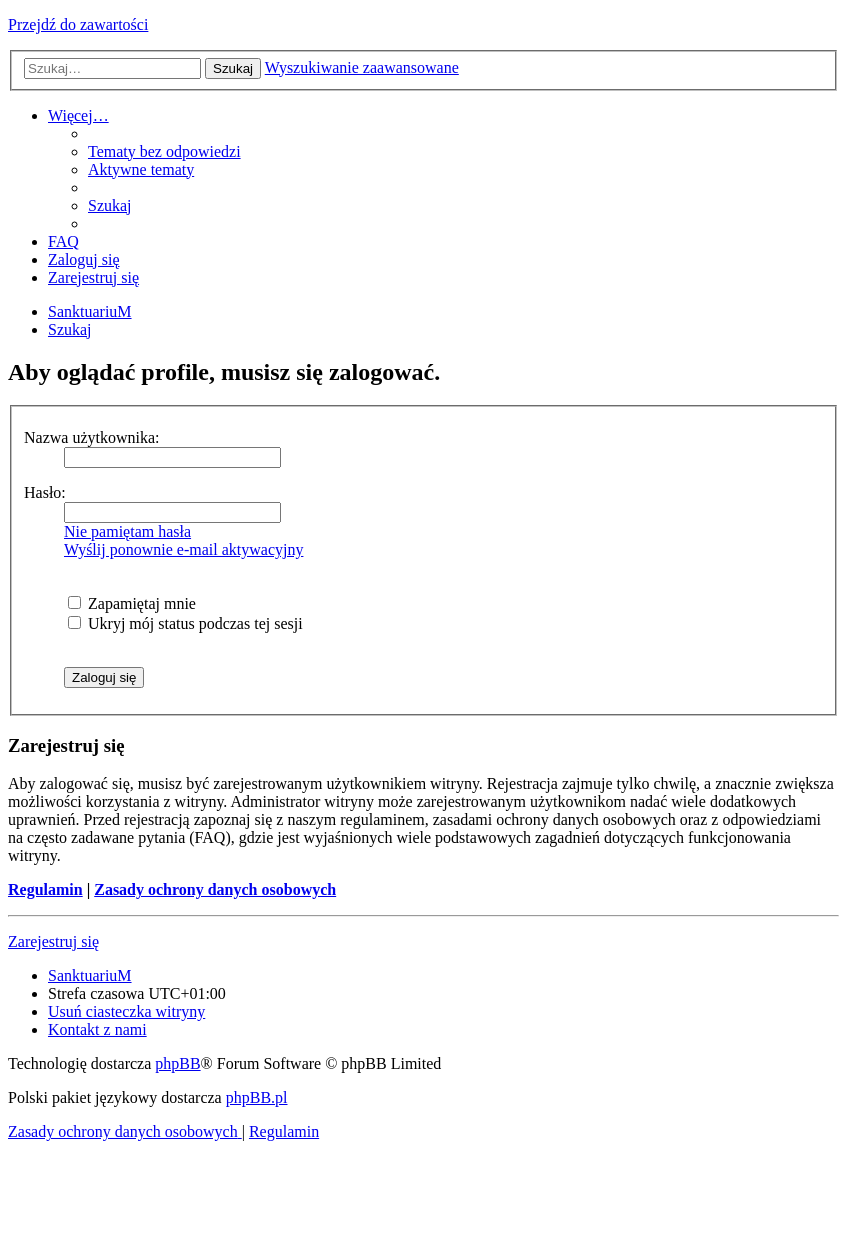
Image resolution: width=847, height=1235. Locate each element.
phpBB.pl (257, 1097)
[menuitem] (164, 151)
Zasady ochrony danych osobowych (215, 889)
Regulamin (45, 889)
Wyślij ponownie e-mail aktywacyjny (183, 549)
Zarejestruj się (53, 941)
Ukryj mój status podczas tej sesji (185, 623)
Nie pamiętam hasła (127, 531)
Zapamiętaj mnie (132, 603)
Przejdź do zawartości (78, 24)
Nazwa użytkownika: (92, 437)
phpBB (177, 1063)
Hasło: (45, 492)
